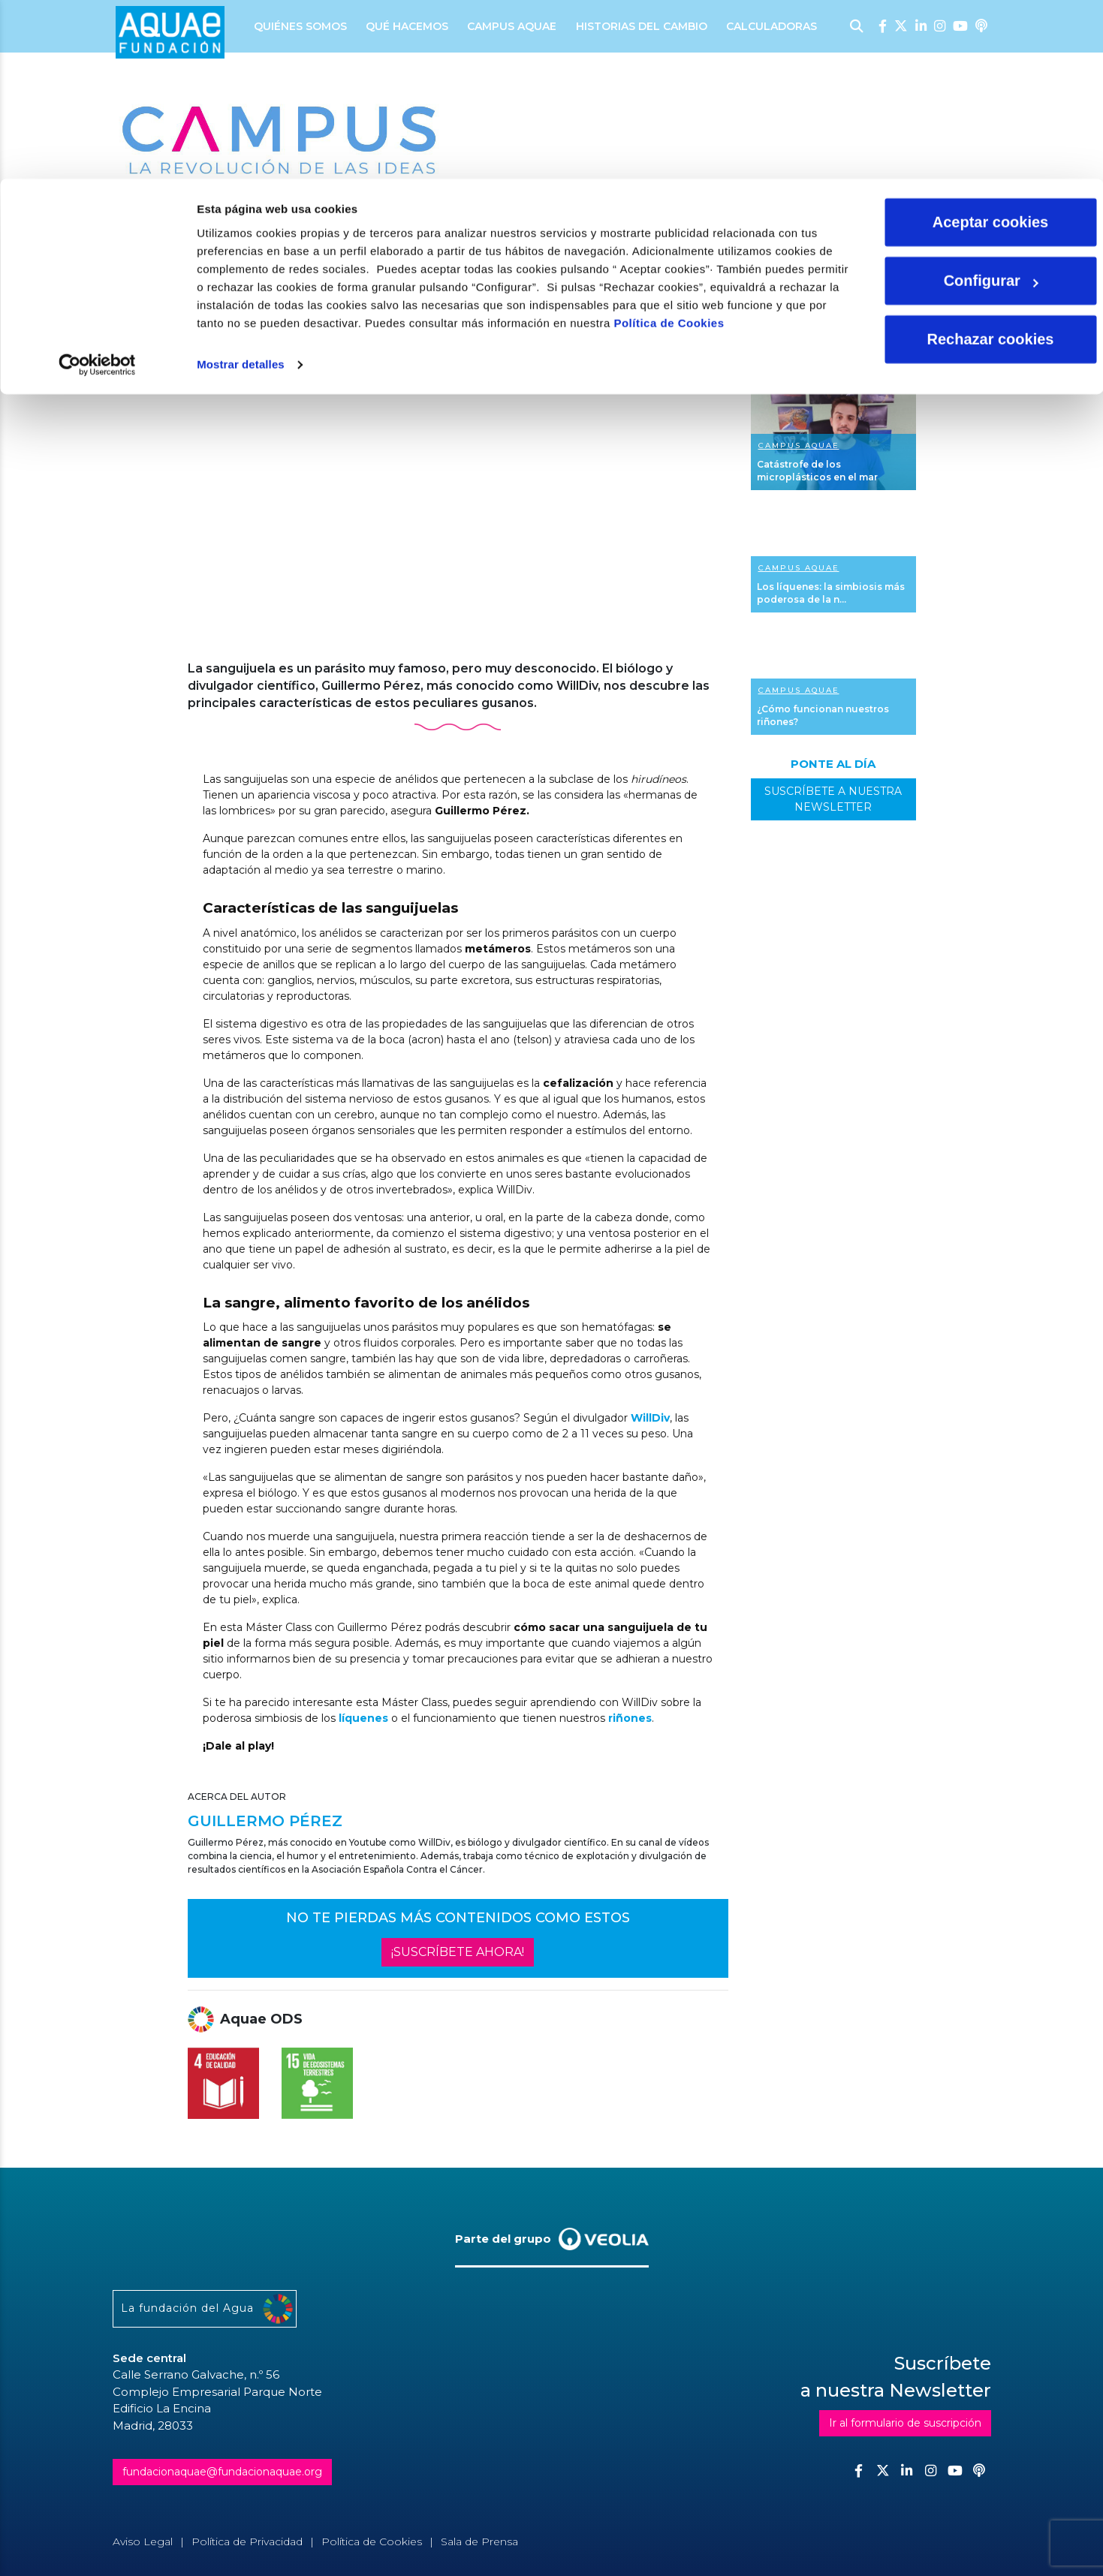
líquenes (363, 1718)
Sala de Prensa (479, 2541)
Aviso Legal (143, 2541)
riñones (630, 1718)
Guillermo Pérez (244, 267)
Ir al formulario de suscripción (905, 2423)
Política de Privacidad (247, 2541)
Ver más (833, 436)
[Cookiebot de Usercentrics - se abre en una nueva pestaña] (97, 186)
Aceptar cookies (991, 43)
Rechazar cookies (990, 160)
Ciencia (225, 231)
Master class (349, 231)
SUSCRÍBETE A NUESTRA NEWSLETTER (833, 799)
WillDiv (650, 1418)
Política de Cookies (668, 144)
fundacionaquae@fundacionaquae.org (222, 2471)
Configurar (991, 102)
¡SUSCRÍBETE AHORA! (457, 1952)
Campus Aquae (798, 445)
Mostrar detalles (241, 185)
